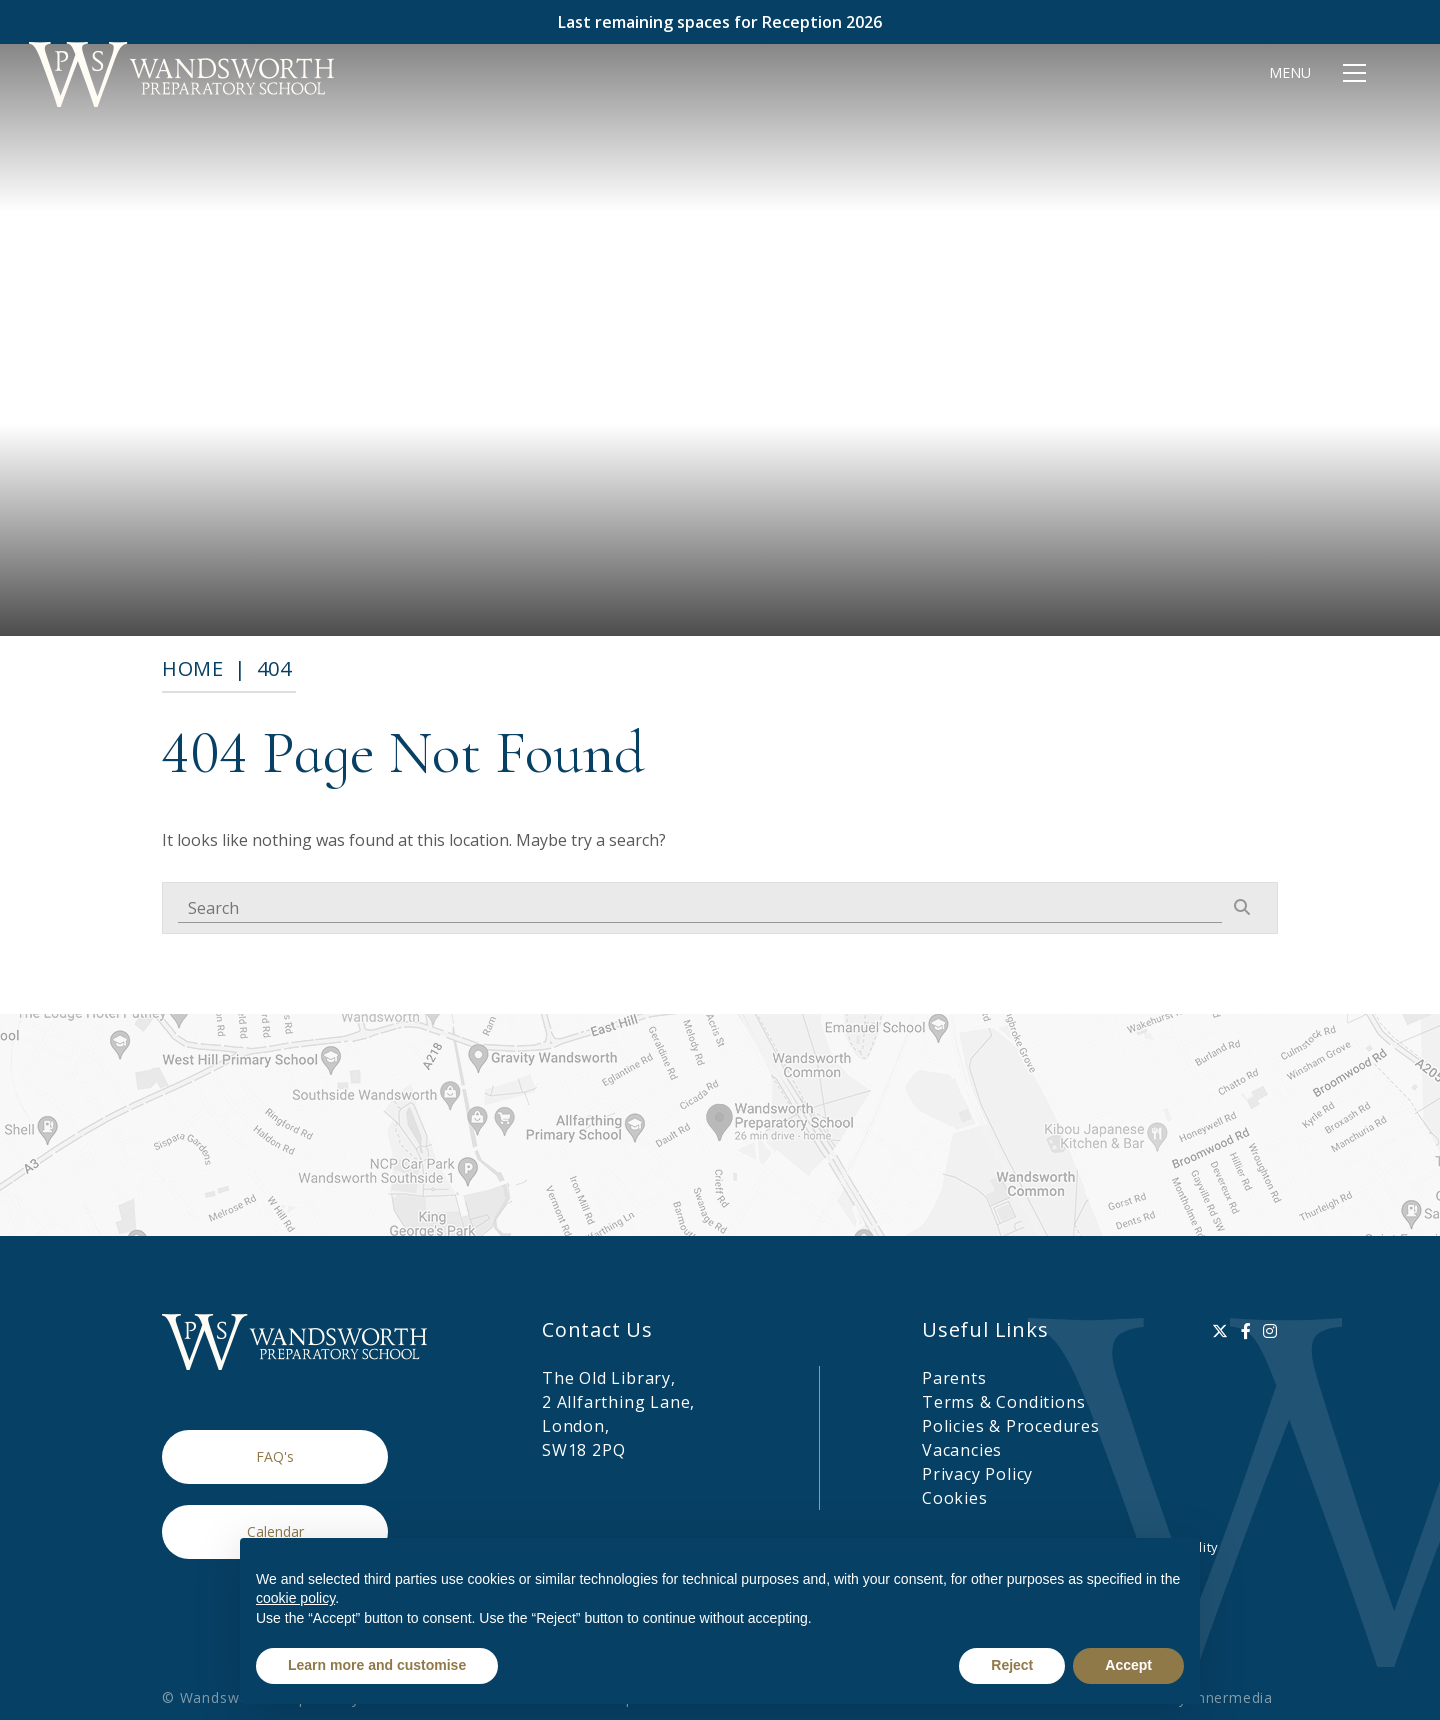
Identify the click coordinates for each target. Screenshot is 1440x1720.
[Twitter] (1220, 1331)
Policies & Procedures (1011, 1426)
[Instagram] (1270, 1331)
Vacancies (962, 1450)
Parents (954, 1378)
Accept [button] (1128, 1665)
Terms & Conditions (1003, 1402)
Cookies (955, 1498)
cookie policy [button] (295, 1598)
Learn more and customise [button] (377, 1665)
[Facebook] (1246, 1331)
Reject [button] (1012, 1665)
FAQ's (275, 1456)
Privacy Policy (977, 1474)
